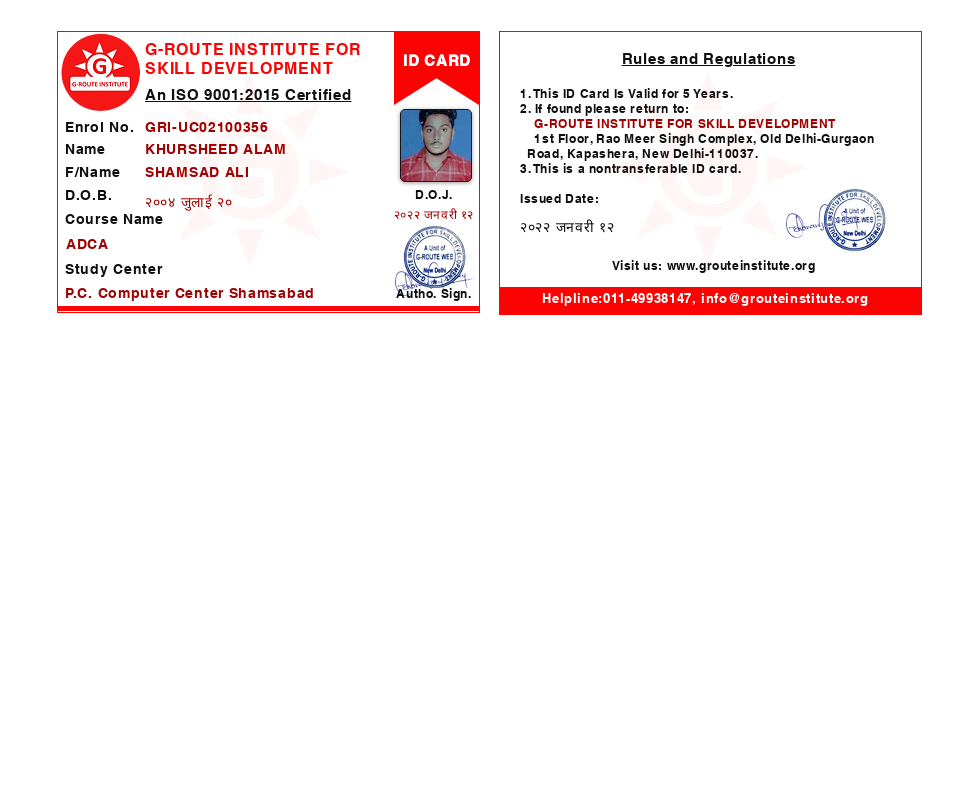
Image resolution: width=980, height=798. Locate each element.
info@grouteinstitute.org (785, 298)
